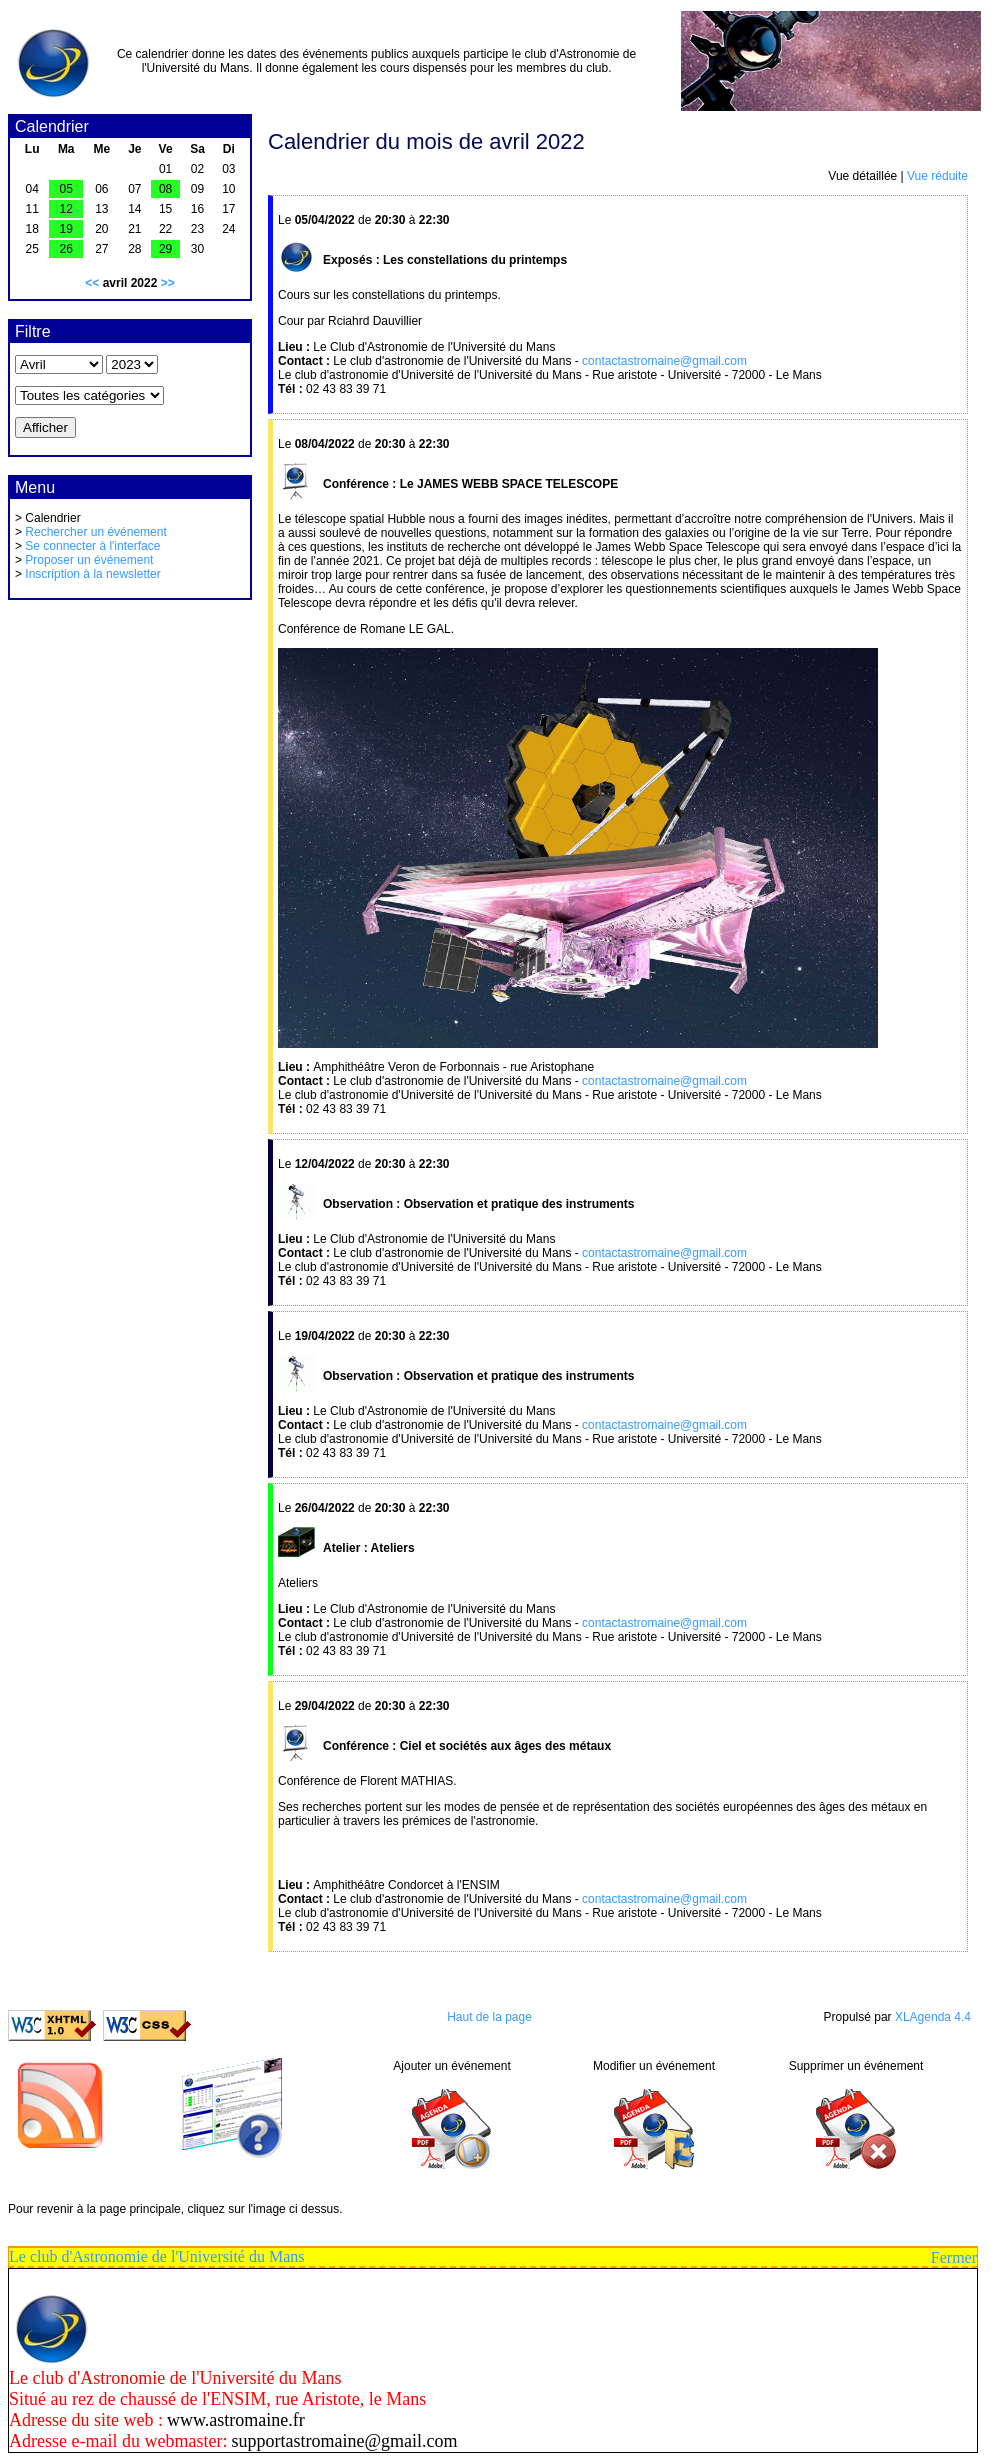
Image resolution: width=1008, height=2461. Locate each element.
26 (66, 249)
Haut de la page (489, 2017)
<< (92, 283)
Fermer (954, 2257)
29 (165, 249)
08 (165, 189)
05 (66, 189)
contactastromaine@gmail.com (664, 361)
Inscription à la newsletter (92, 574)
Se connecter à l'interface (92, 546)
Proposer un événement (89, 560)
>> (168, 283)
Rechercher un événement (95, 532)
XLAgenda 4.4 (933, 2017)
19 (66, 229)
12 (66, 209)
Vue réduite (937, 176)
